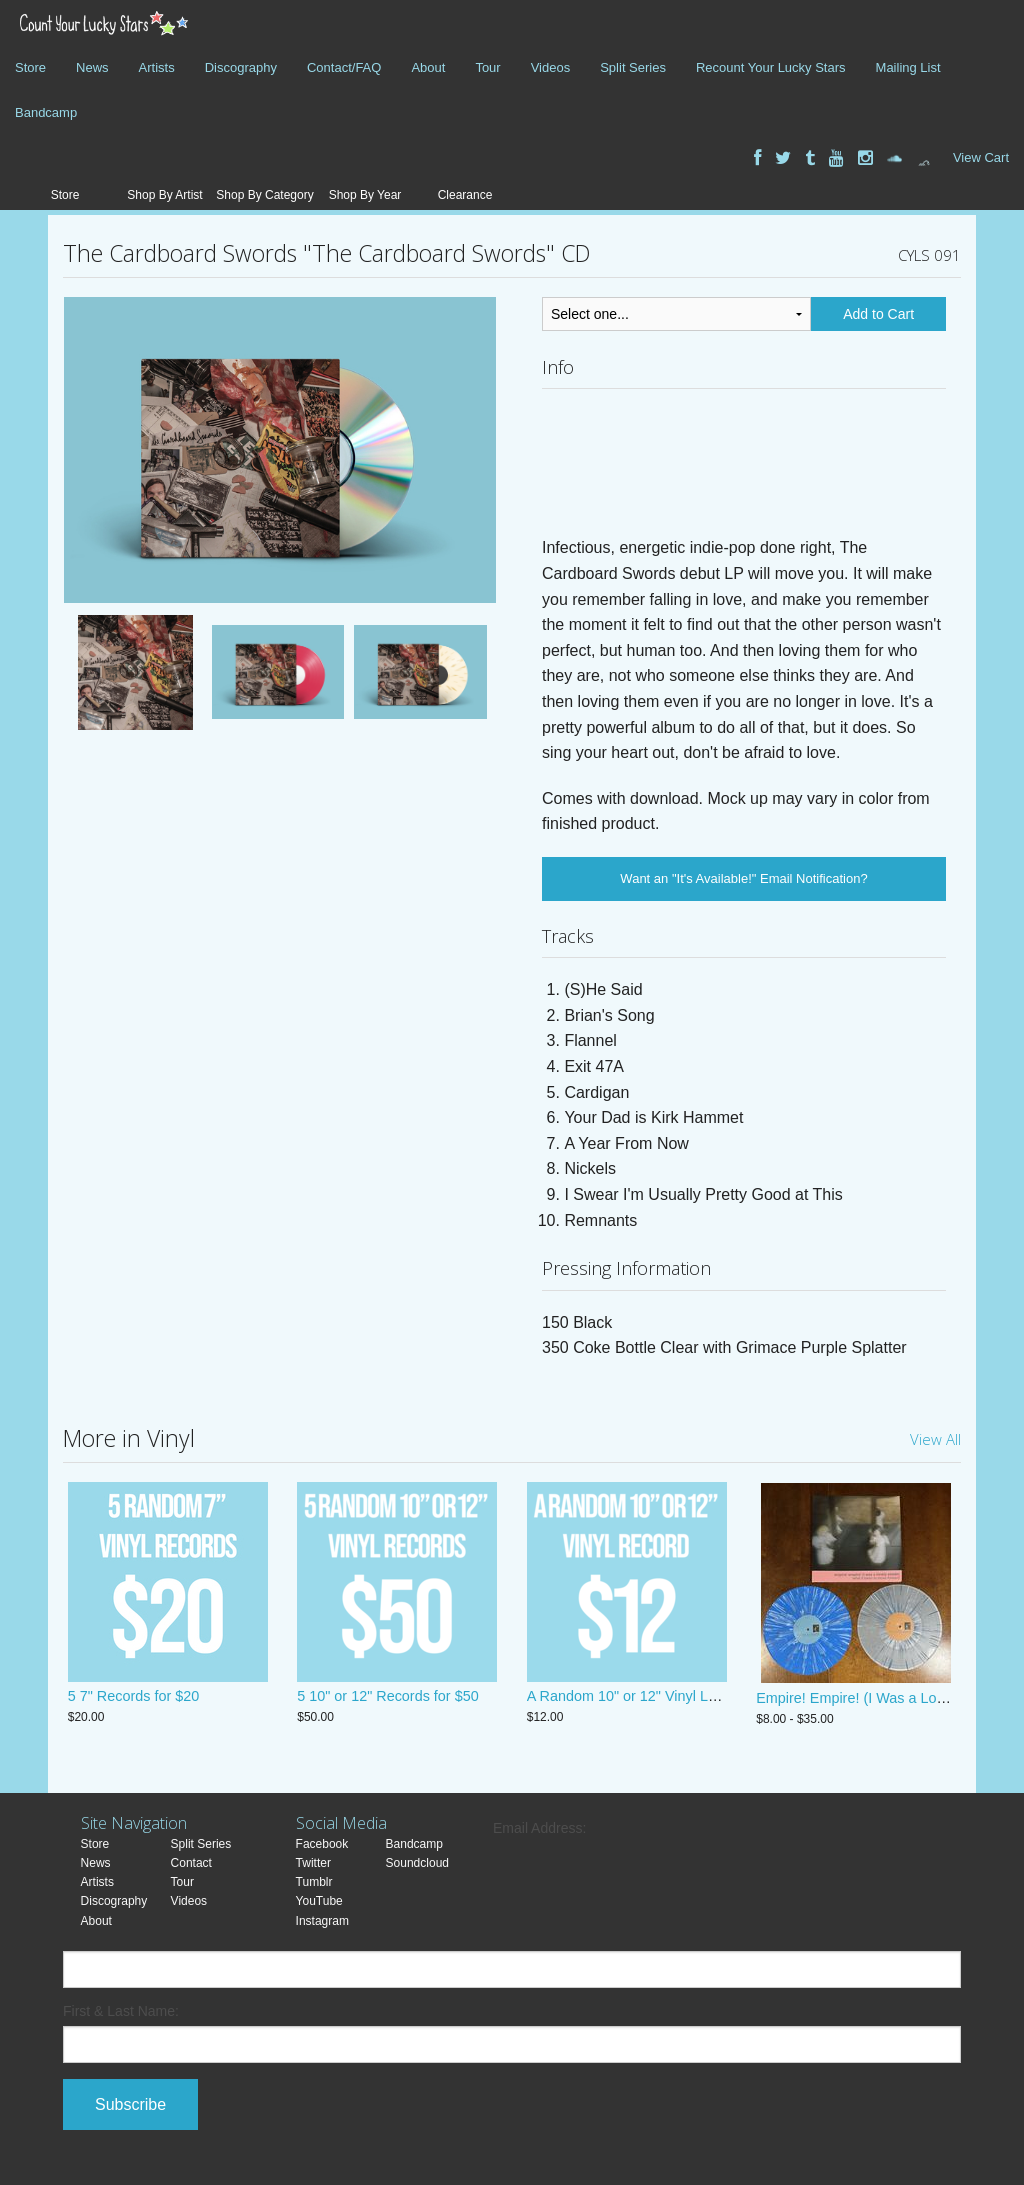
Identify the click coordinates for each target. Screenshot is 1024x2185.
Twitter (313, 1863)
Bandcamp (46, 112)
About (428, 67)
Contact (191, 1863)
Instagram (322, 1921)
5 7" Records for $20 (134, 1698)
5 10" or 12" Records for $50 (387, 1698)
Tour (487, 67)
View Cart (981, 157)
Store (30, 67)
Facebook (322, 1844)
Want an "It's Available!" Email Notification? (743, 878)
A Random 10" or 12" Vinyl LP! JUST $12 (658, 1698)
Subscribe (130, 2104)
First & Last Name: (121, 2011)
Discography (241, 67)
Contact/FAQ (344, 67)
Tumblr (314, 1882)
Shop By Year (365, 195)
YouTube (319, 1901)
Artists (157, 67)
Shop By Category (264, 195)
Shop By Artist (164, 195)
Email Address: (539, 1828)
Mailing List (908, 67)
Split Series (633, 67)
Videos (551, 67)
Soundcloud (417, 1863)
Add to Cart (878, 314)
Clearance (465, 195)
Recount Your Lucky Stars (771, 67)
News (92, 67)
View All (935, 1439)
